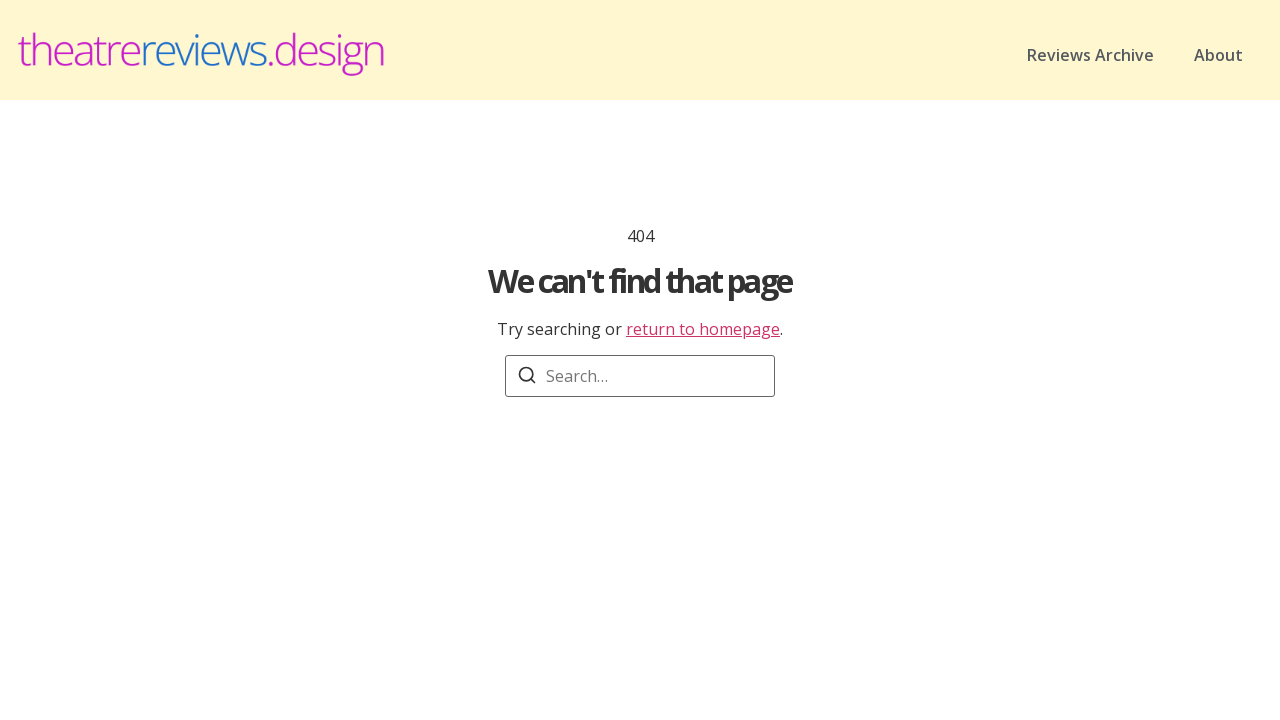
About (1218, 55)
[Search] (527, 378)
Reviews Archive (1090, 55)
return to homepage (703, 329)
